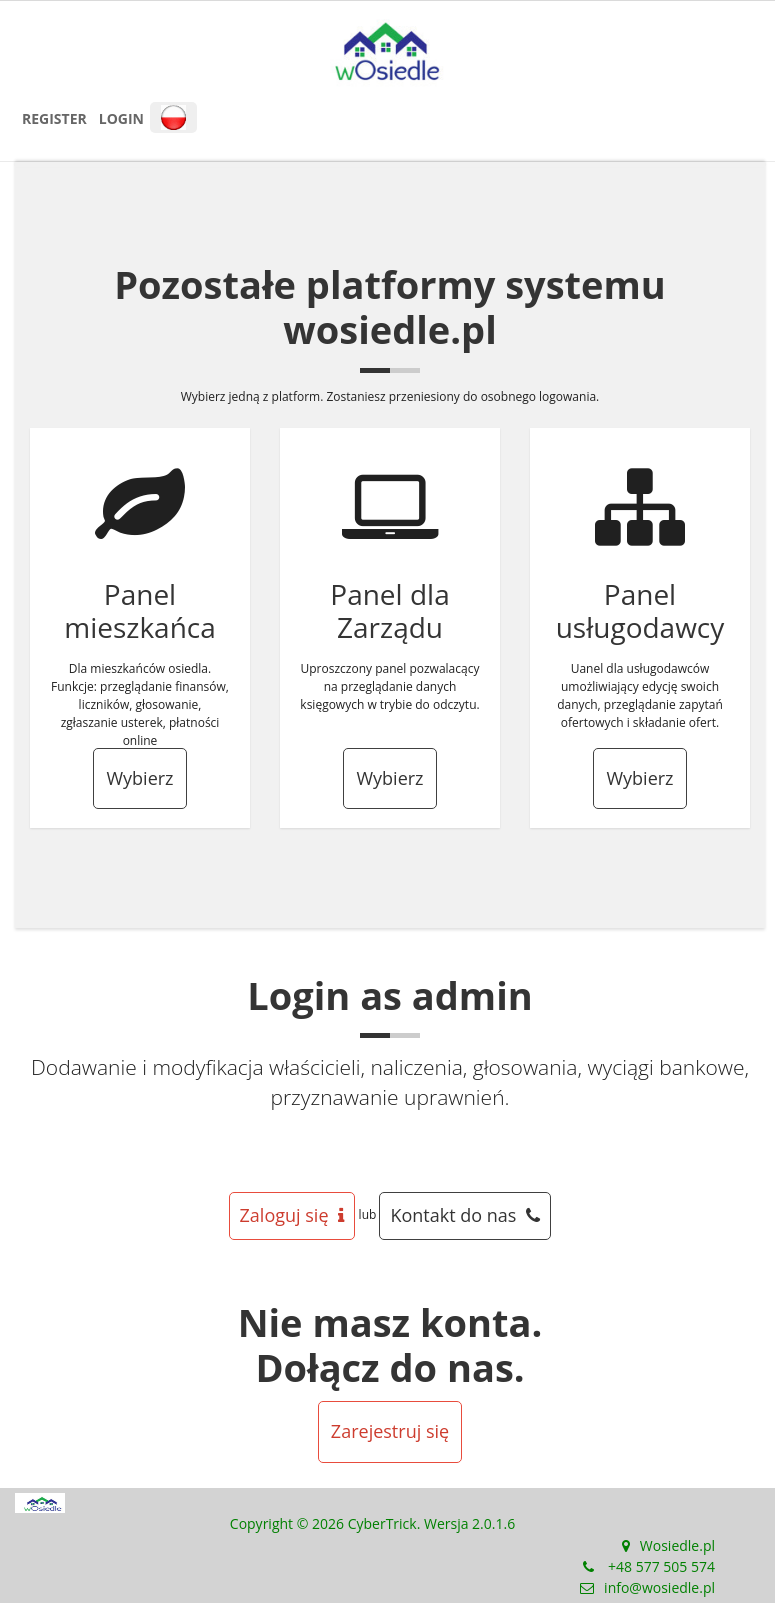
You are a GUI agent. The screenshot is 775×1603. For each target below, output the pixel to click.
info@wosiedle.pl (659, 1587)
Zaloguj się (292, 1215)
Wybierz (139, 778)
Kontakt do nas (465, 1215)
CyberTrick (382, 1523)
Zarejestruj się (390, 1431)
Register (54, 118)
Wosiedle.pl (677, 1545)
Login (121, 118)
